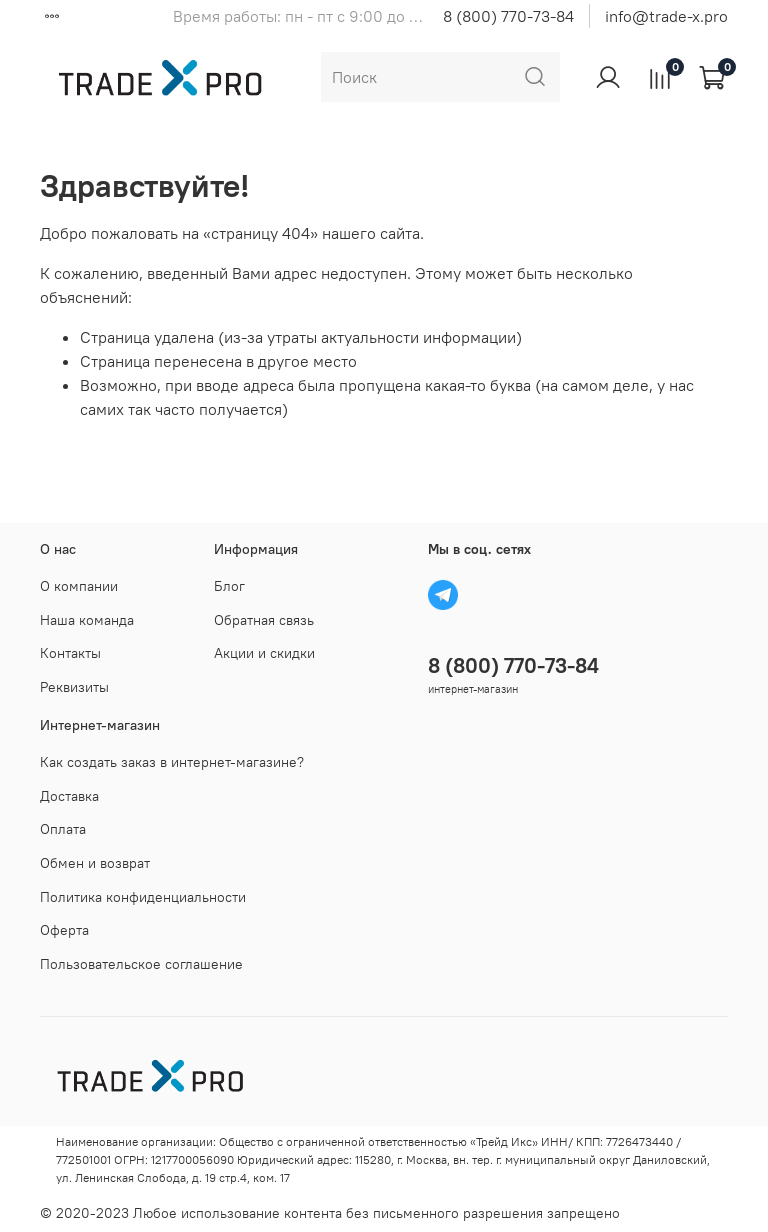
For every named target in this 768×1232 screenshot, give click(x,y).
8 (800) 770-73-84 (508, 16)
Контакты (70, 653)
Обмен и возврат (95, 863)
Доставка (69, 796)
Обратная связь (264, 620)
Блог (229, 586)
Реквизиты (74, 687)
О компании (79, 586)
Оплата (63, 829)
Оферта (64, 930)
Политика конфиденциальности (143, 897)
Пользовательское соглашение (141, 964)
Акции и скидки (264, 653)
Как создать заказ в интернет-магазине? (172, 762)
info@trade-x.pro (666, 16)
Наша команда (87, 620)
